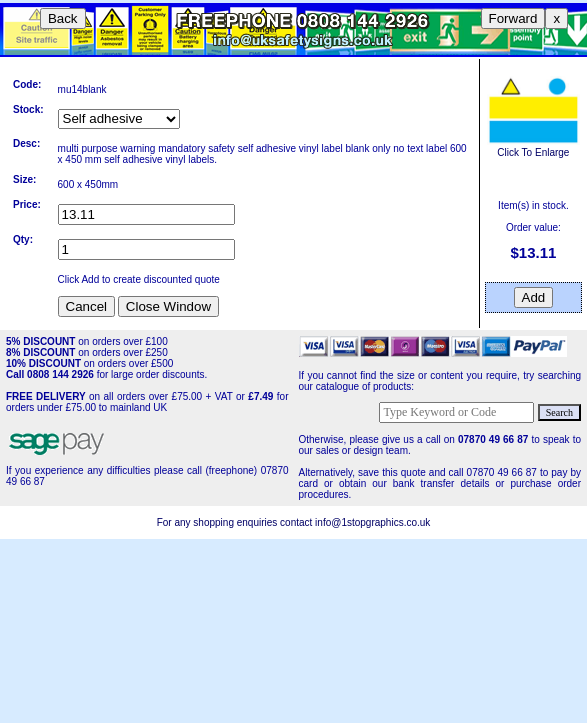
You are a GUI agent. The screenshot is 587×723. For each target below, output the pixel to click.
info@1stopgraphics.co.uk (372, 522)
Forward (513, 18)
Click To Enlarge (533, 147)
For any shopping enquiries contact (236, 522)
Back (63, 18)
